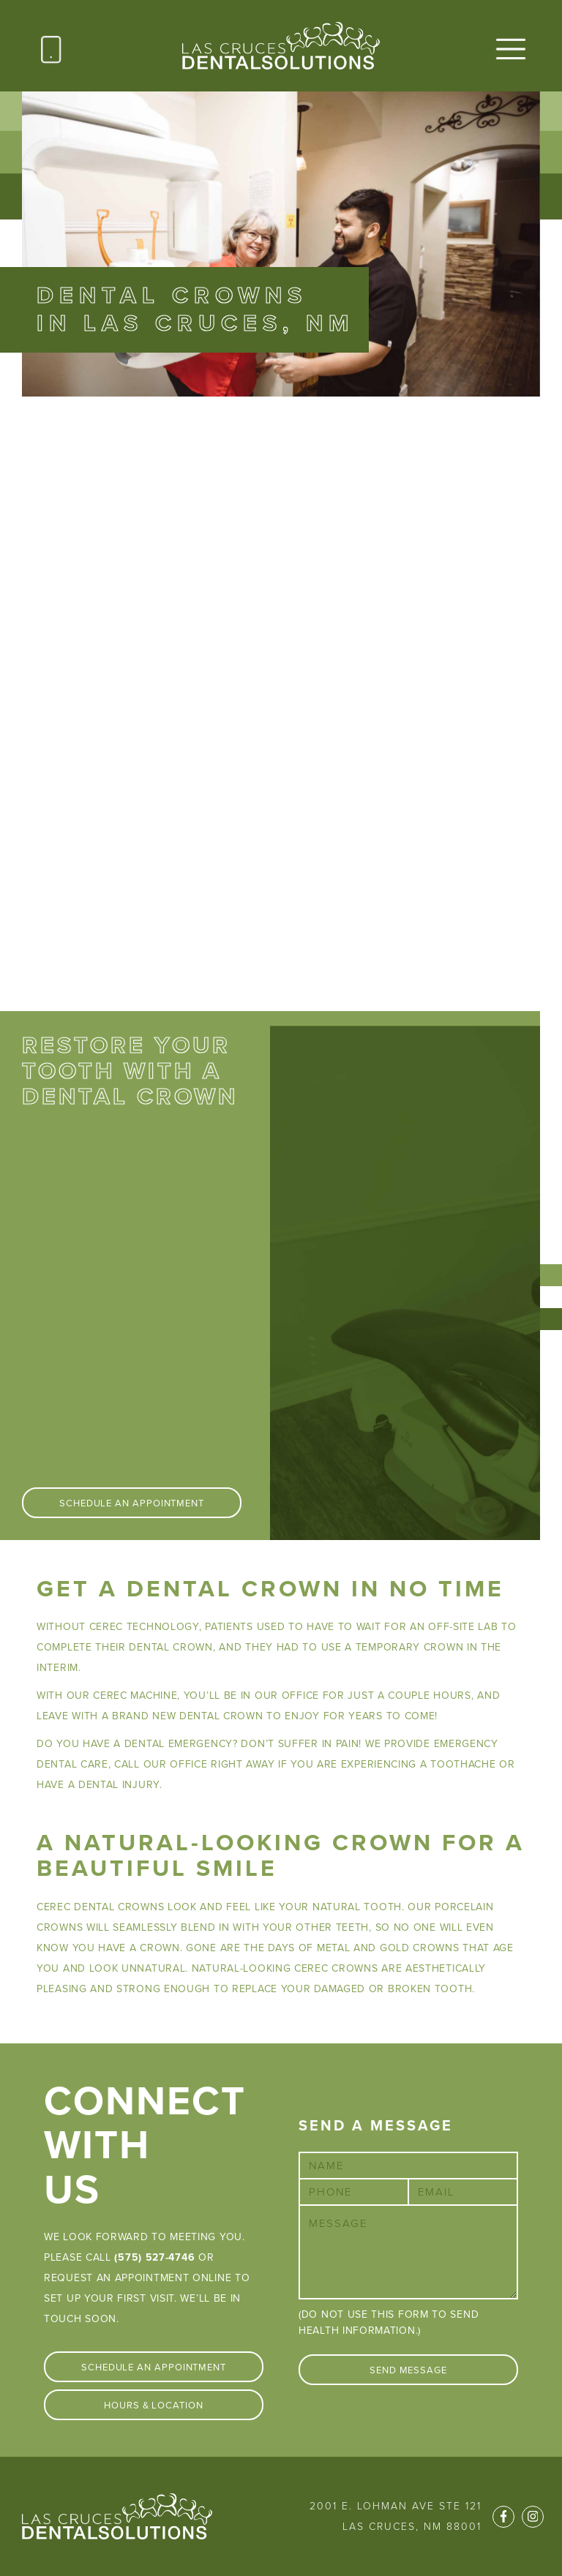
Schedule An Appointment (131, 1503)
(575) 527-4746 (154, 2257)
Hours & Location (153, 2405)
